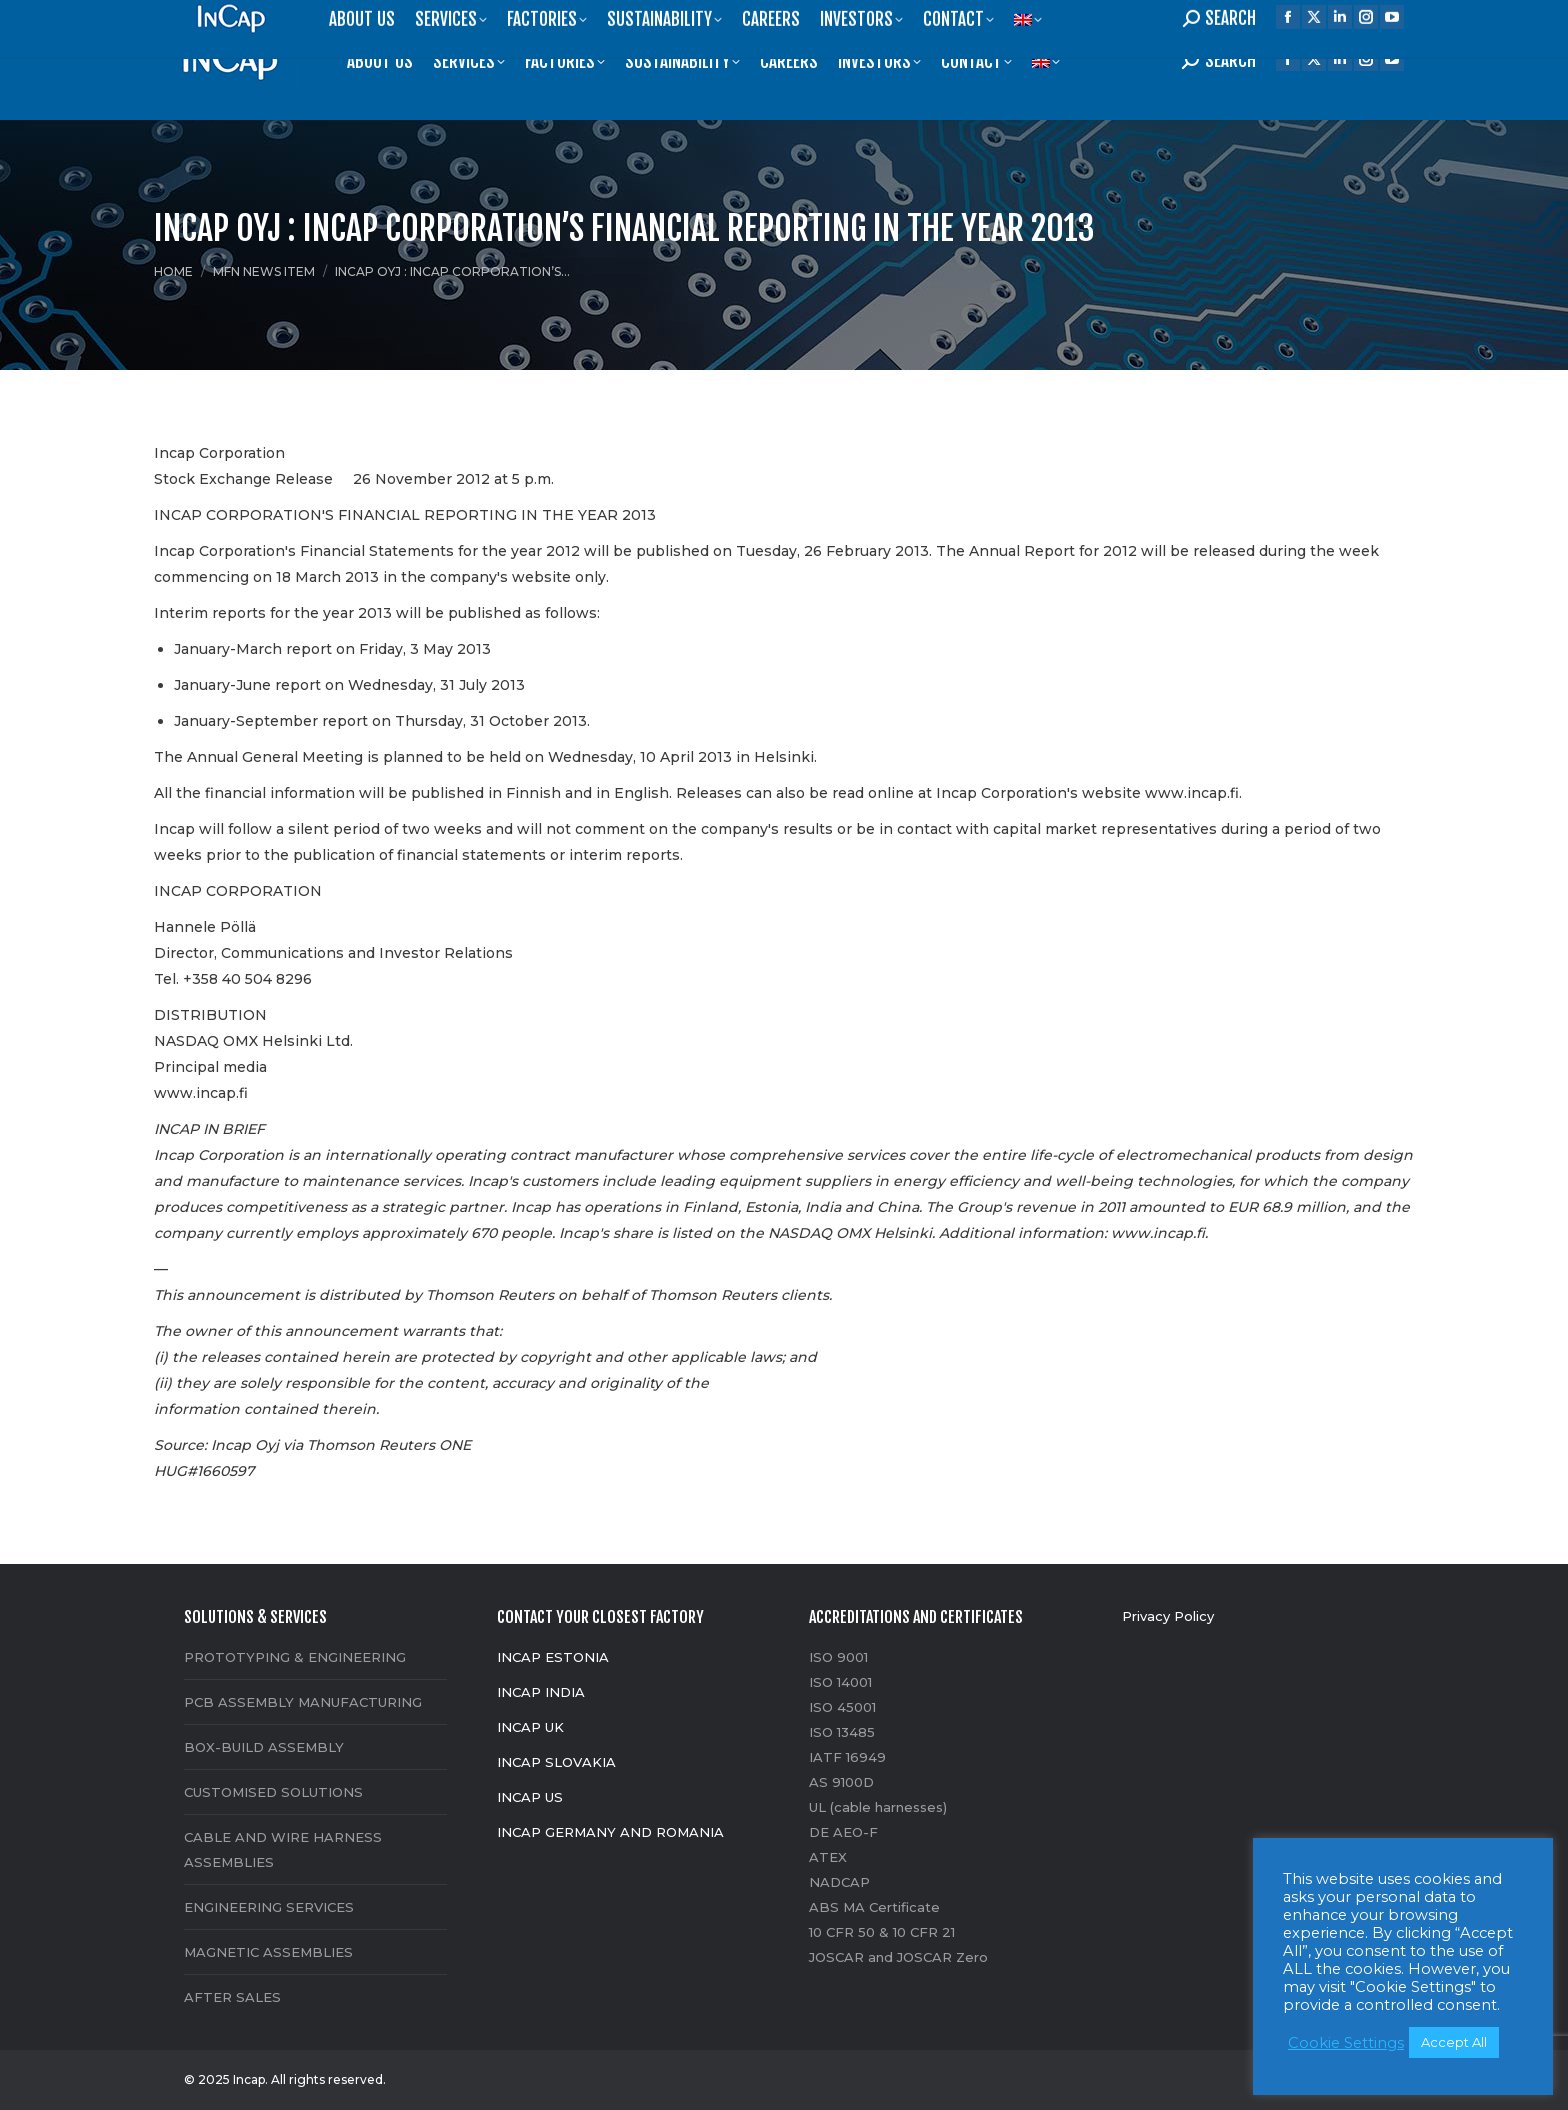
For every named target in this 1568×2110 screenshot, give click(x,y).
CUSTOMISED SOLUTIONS (273, 1792)
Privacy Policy (1168, 1616)
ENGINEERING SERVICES (269, 1907)
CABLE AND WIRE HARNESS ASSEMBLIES (283, 1849)
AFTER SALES (232, 1997)
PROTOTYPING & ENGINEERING (295, 1657)
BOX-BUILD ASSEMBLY (264, 1747)
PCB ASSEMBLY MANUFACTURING (303, 1702)
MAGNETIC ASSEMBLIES (268, 1952)
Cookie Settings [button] (1346, 2043)
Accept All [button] (1454, 2042)
